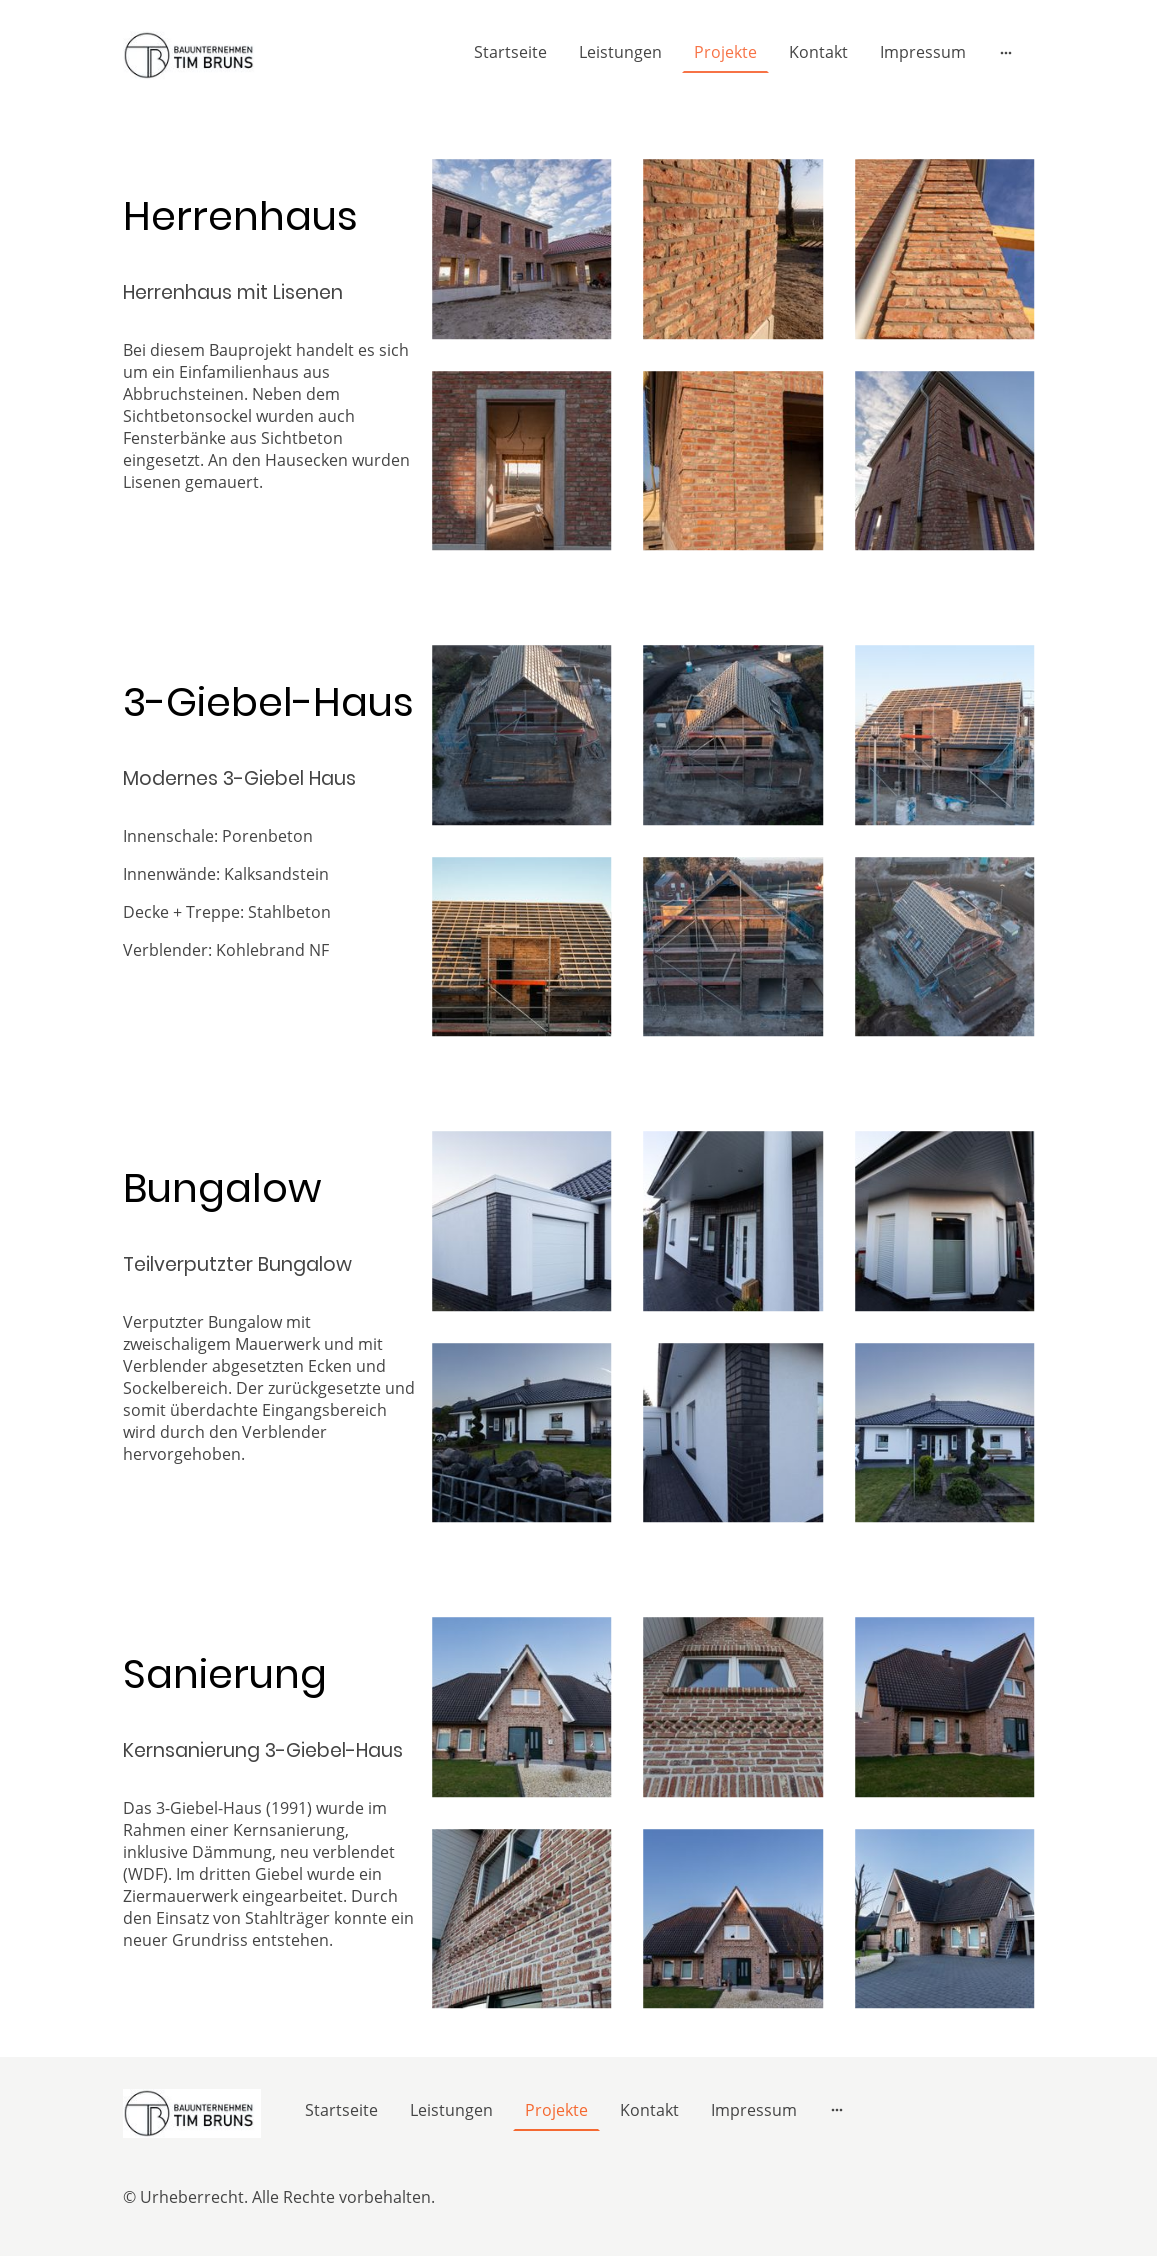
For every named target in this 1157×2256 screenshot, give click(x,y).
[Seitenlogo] (192, 55)
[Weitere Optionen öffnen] (1006, 52)
